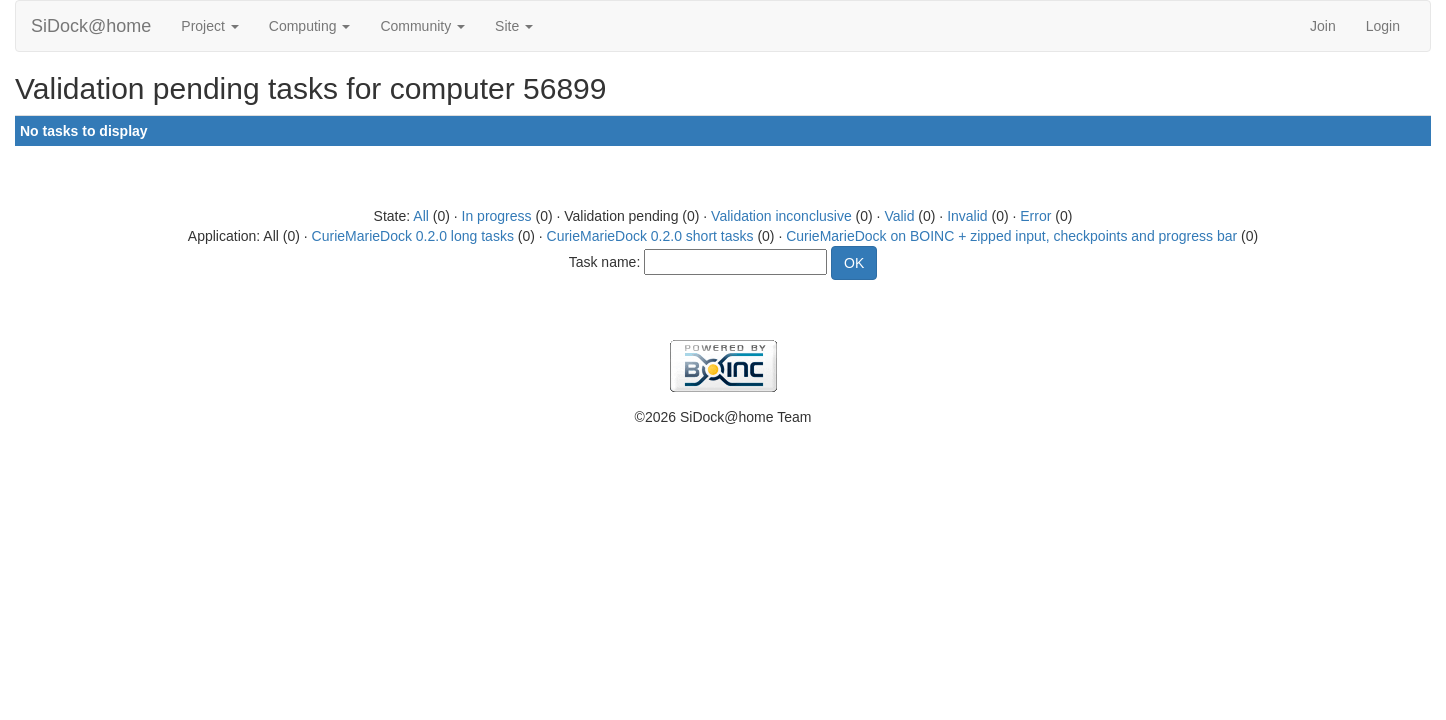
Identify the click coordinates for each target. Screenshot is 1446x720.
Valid (899, 216)
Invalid (967, 216)
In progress (497, 216)
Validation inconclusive (781, 216)
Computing (310, 26)
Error (1035, 216)
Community (422, 26)
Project (209, 26)
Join (1323, 26)
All (421, 216)
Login (1383, 26)
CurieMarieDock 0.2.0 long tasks (413, 236)
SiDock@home (91, 26)
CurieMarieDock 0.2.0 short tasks (650, 236)
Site (514, 26)
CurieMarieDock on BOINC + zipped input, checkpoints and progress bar (1011, 236)
